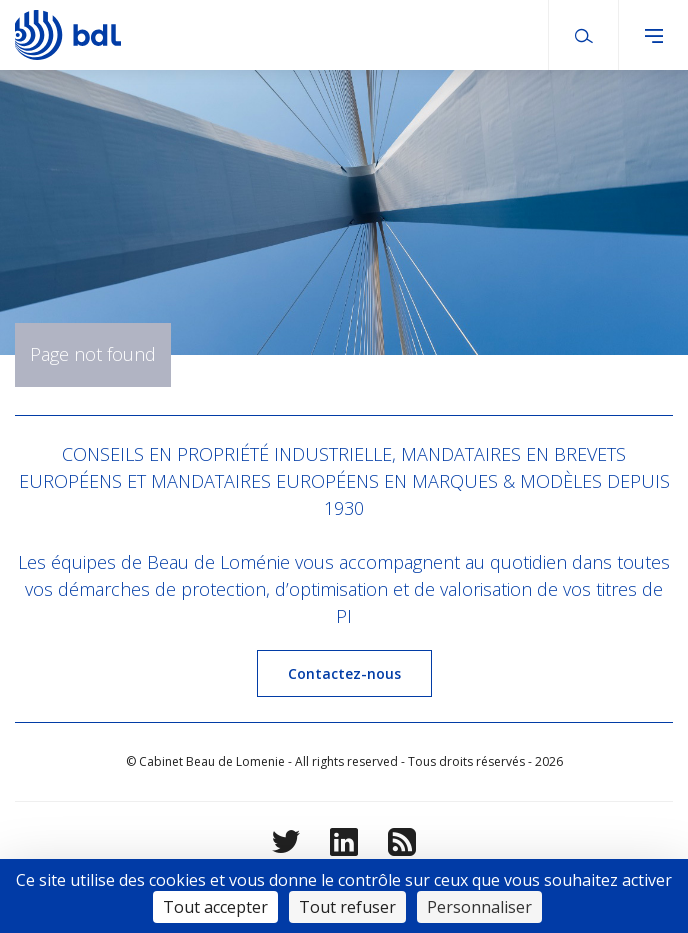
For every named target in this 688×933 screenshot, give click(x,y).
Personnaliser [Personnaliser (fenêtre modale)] (479, 907)
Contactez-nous (344, 673)
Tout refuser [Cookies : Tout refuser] (347, 907)
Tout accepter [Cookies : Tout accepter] (215, 907)
